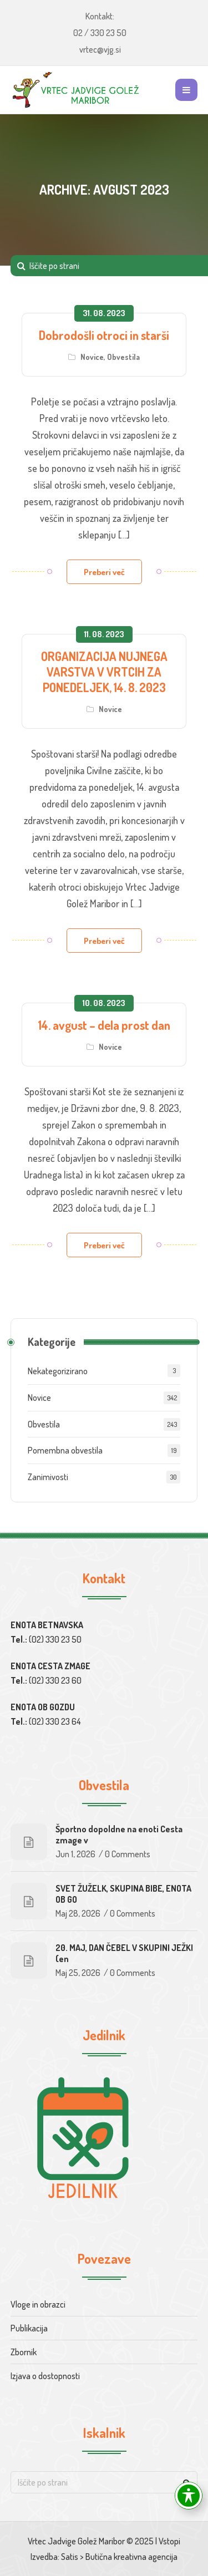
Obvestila (123, 357)
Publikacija (29, 2328)
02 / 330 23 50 (99, 32)
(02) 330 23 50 (55, 1639)
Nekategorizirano (58, 1370)
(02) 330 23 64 (55, 1721)
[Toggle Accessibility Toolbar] (188, 2495)
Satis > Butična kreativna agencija (119, 2556)
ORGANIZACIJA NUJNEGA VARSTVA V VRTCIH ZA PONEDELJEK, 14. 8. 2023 (104, 671)
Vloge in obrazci (38, 2304)
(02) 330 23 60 (55, 1680)
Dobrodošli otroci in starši (104, 335)
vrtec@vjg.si (100, 49)
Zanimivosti (48, 1476)
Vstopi (169, 2541)
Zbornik (24, 2351)
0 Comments (127, 1853)
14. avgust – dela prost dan (104, 1025)
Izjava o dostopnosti (45, 2375)
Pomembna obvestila (65, 1450)
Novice (92, 357)
